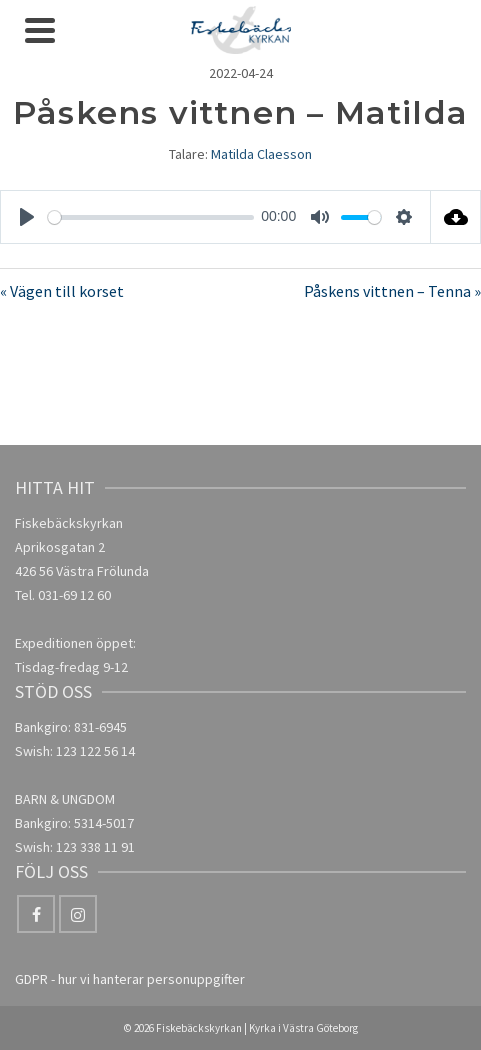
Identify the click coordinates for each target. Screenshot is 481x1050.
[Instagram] (78, 914)
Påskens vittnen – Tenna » (392, 291)
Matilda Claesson (261, 154)
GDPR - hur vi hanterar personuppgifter (130, 979)
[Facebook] (36, 914)
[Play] (27, 217)
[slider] (151, 217)
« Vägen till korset (62, 291)
